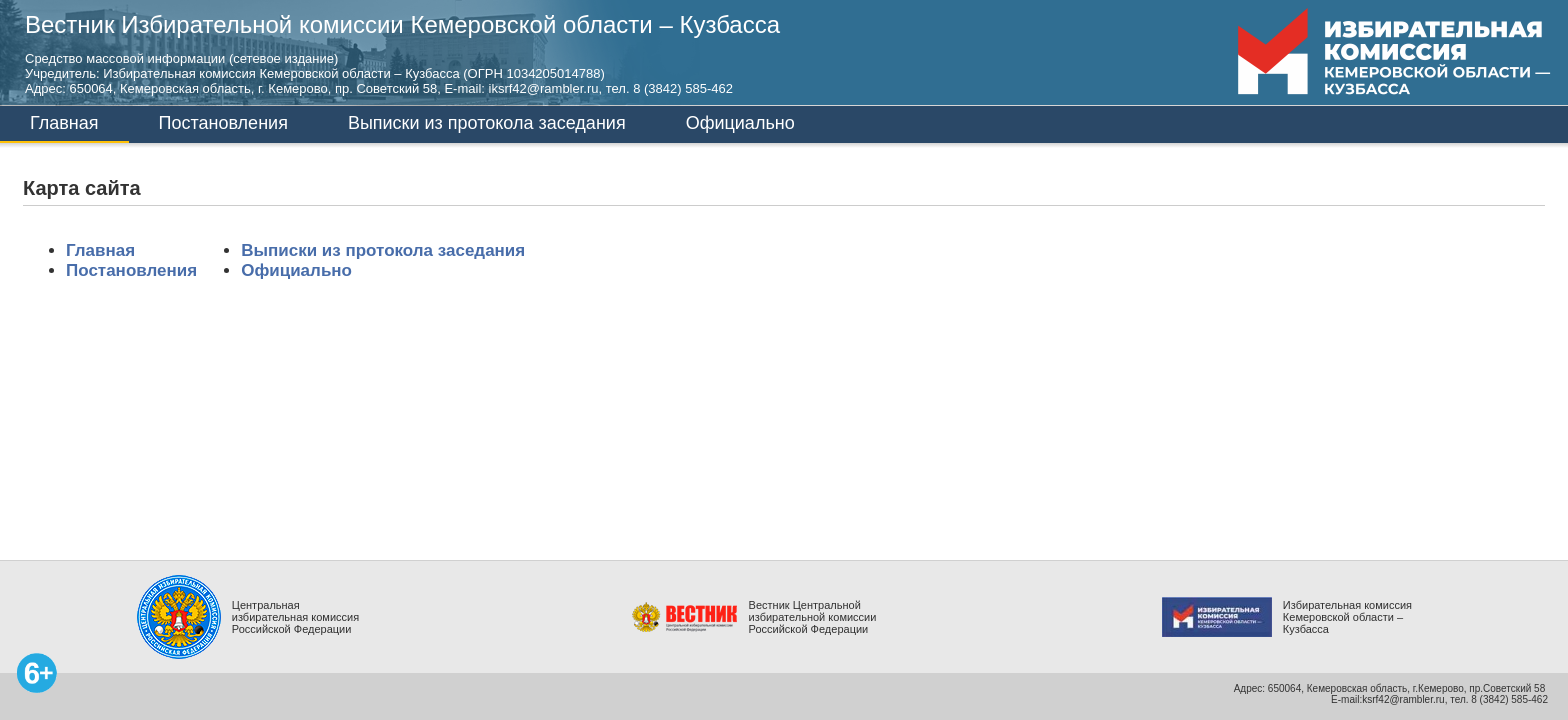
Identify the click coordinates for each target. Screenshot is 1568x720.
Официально (740, 123)
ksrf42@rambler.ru (1403, 699)
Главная (64, 123)
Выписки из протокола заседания (487, 123)
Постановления (223, 123)
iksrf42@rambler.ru (544, 88)
